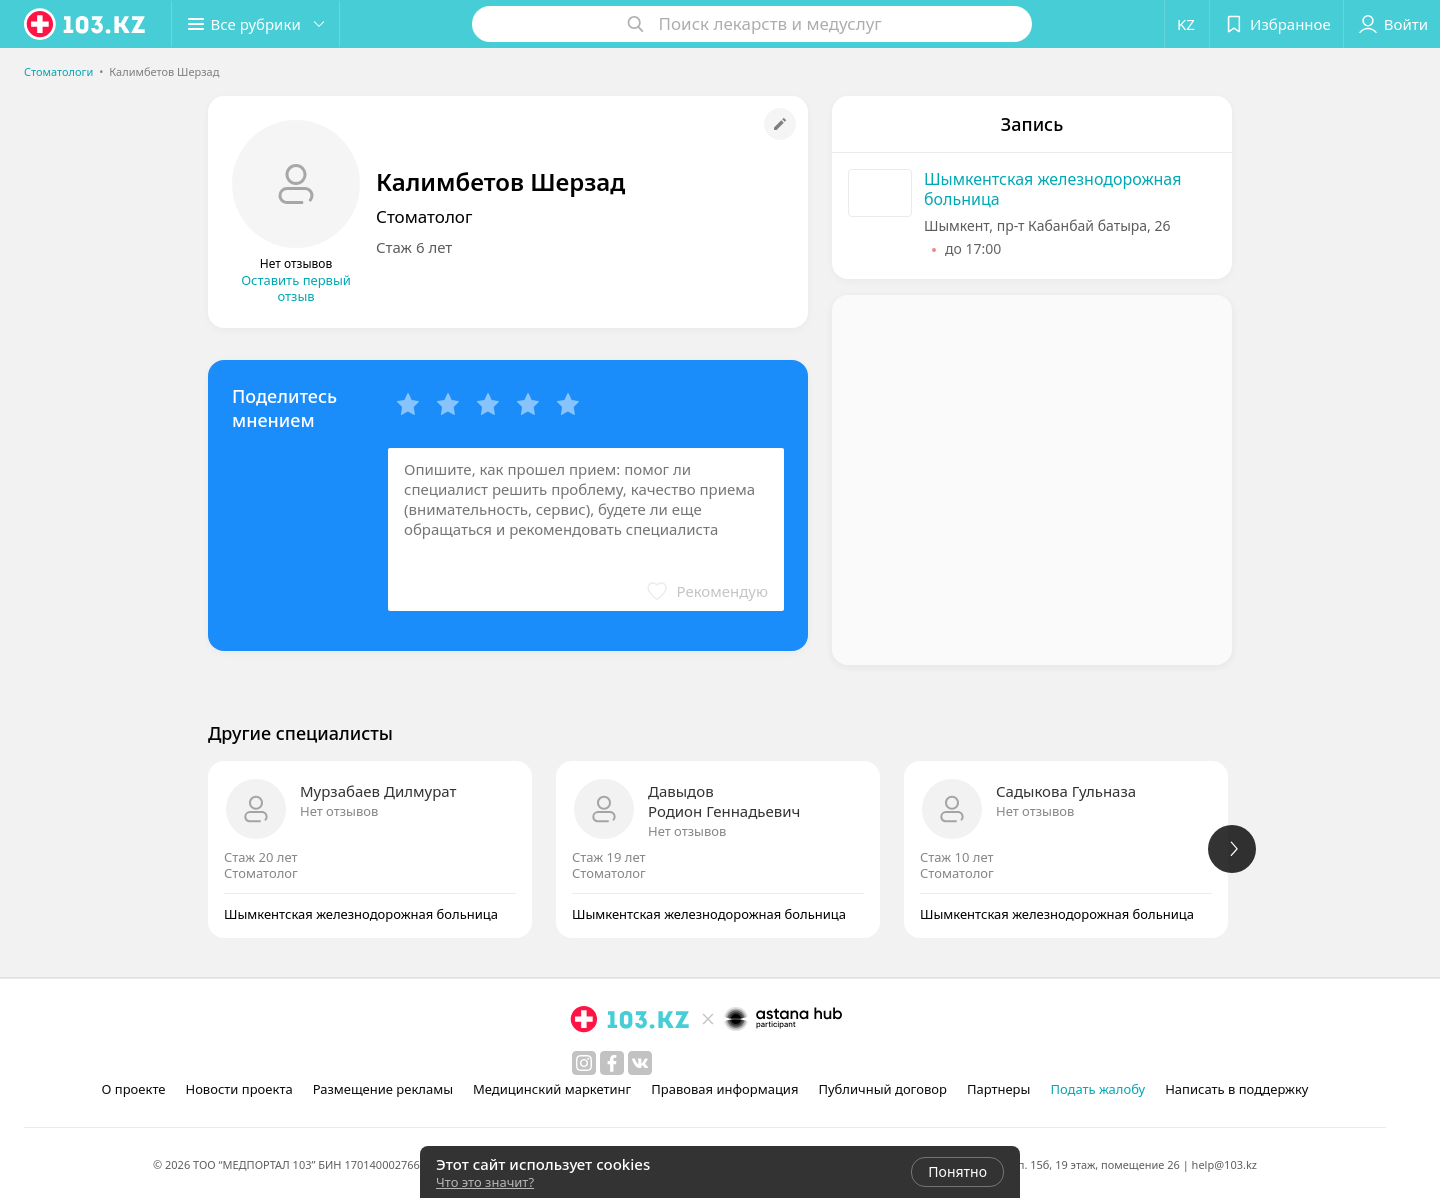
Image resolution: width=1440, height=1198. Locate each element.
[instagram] (584, 1063)
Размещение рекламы (383, 1089)
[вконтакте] (640, 1063)
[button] (258, 24)
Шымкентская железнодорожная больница (1053, 189)
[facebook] (612, 1063)
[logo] (86, 24)
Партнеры (999, 1089)
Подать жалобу (1097, 1089)
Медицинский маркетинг (552, 1089)
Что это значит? (485, 1182)
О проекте (134, 1089)
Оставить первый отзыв (296, 288)
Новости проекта (238, 1089)
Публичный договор (882, 1089)
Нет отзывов (339, 811)
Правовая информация (724, 1089)
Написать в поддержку (1236, 1089)
